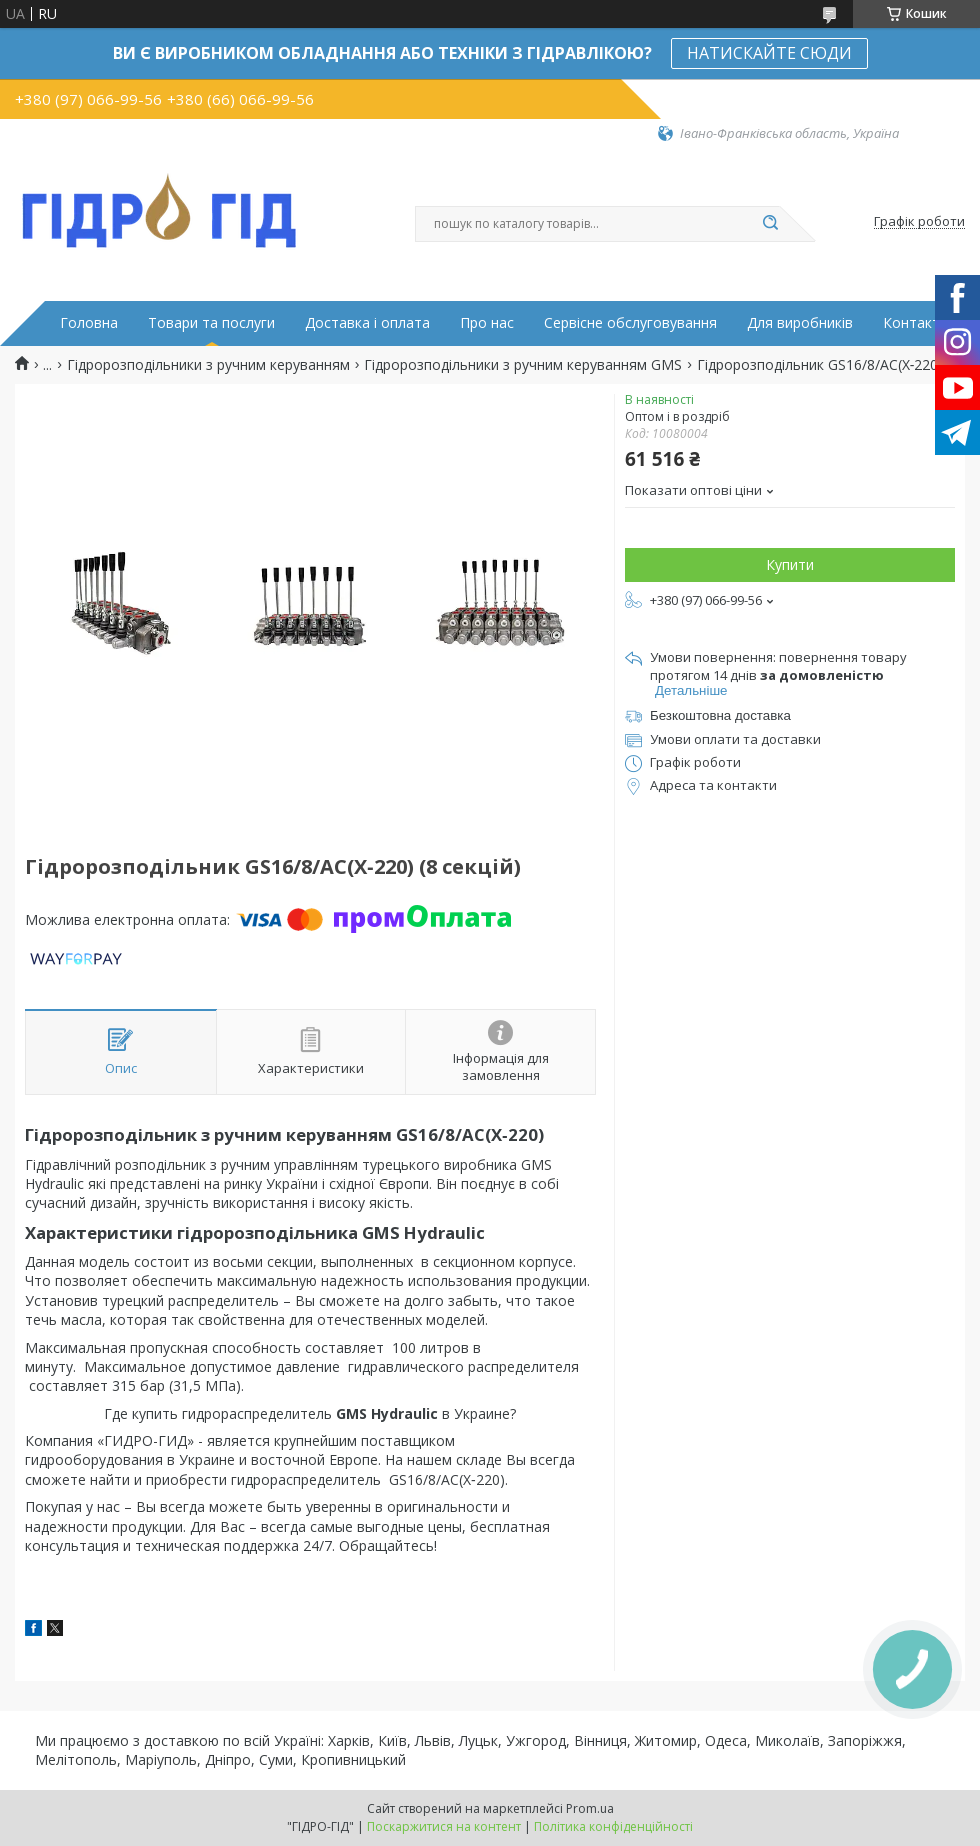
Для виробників (800, 323)
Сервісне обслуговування (630, 323)
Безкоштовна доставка (720, 715)
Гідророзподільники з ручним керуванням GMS (523, 365)
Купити (790, 564)
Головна (89, 323)
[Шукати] (770, 224)
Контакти (915, 323)
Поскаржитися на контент (444, 1826)
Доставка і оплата (367, 323)
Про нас (487, 323)
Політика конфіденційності (613, 1826)
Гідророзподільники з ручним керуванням (208, 365)
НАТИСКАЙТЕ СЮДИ (769, 53)
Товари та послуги (211, 323)
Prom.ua (590, 1808)
